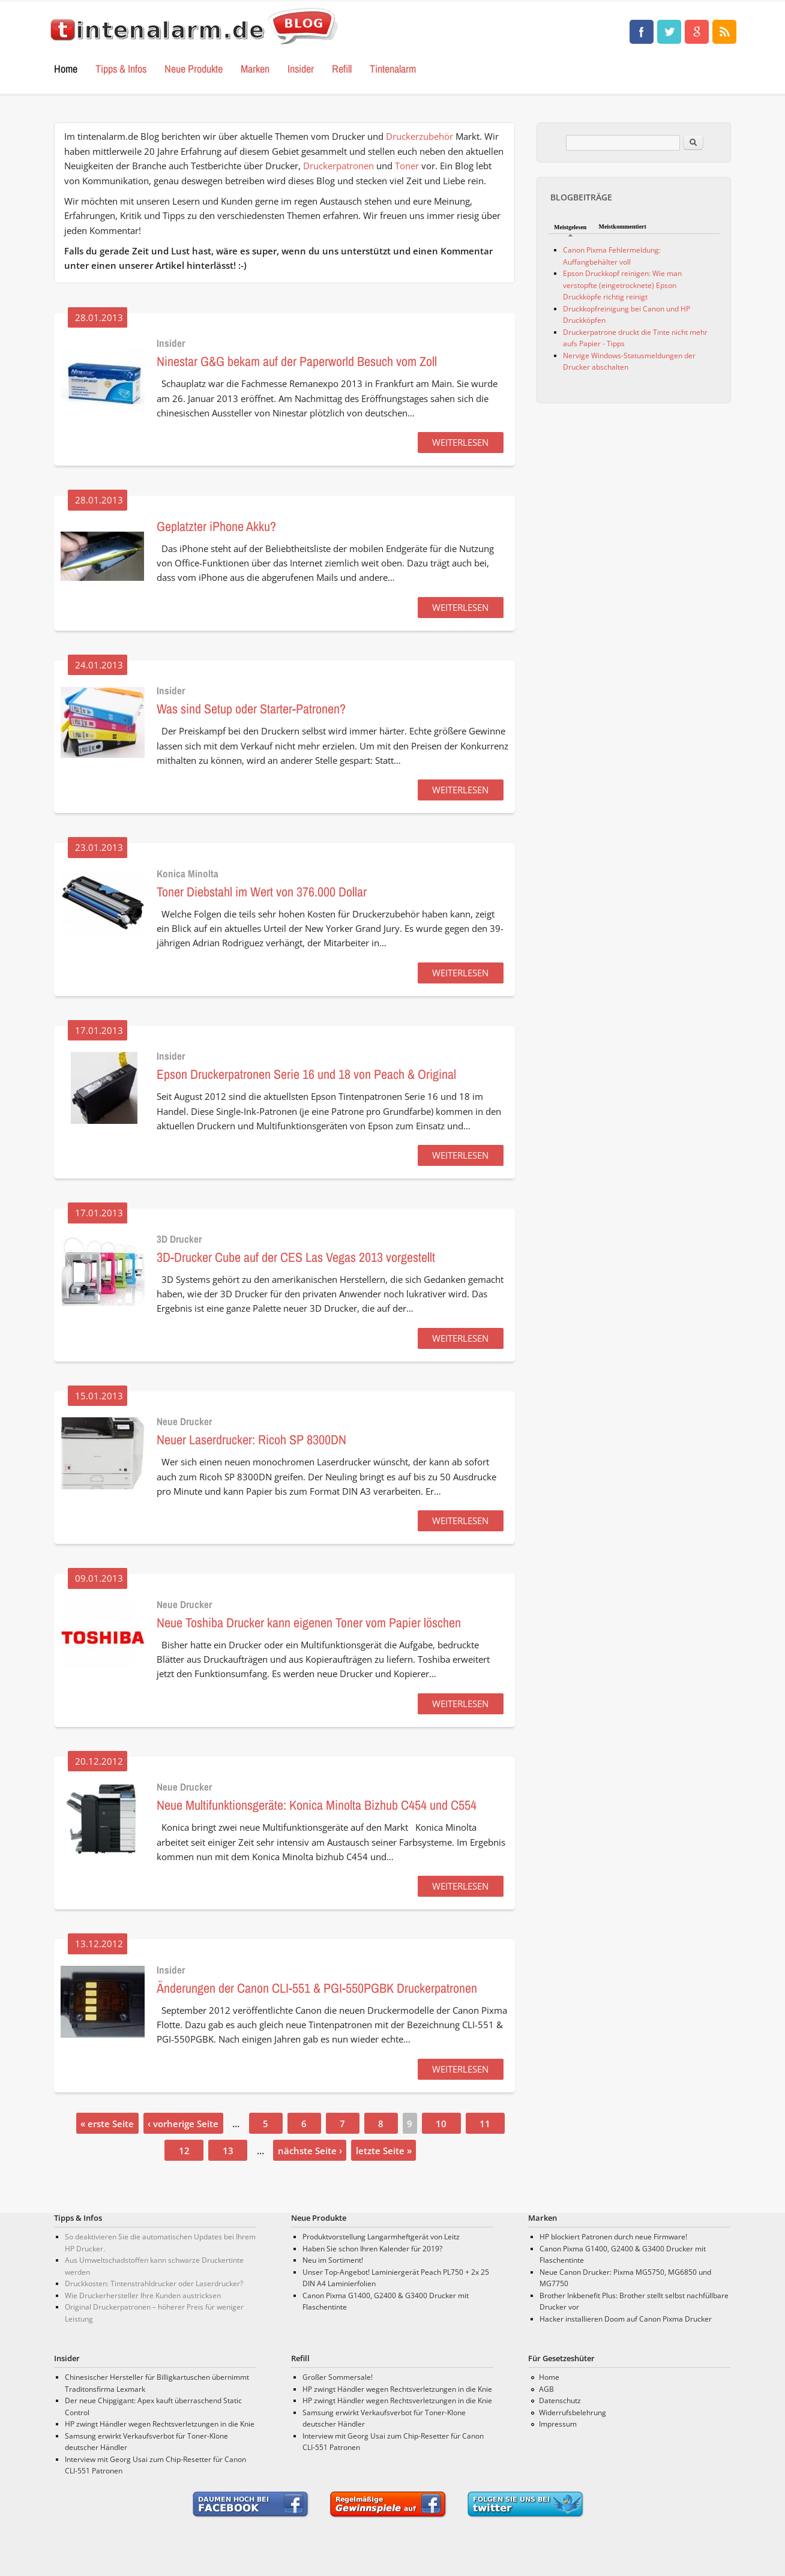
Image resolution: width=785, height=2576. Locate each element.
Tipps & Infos (120, 68)
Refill (342, 68)
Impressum (558, 2424)
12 (184, 2151)
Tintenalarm (393, 68)
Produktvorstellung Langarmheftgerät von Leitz (381, 2237)
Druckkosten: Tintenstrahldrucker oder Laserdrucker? (154, 2283)
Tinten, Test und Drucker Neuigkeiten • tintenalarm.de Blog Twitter (669, 32)
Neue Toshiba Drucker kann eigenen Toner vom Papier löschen (309, 1623)
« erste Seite (107, 2124)
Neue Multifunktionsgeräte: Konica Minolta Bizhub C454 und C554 (317, 1805)
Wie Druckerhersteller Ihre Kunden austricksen (143, 2295)
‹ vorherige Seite (183, 2124)
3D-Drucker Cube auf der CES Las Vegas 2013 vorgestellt (296, 1257)
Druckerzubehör (419, 136)
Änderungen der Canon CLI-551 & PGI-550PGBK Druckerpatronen (317, 1988)
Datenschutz (560, 2400)
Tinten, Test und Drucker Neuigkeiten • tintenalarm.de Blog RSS (724, 32)
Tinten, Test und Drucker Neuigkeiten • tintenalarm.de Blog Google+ (697, 32)
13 (228, 2151)
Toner (407, 166)
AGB (546, 2389)
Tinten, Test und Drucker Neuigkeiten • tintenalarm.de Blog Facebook (642, 32)
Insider (300, 68)
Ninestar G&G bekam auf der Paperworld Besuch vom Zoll (297, 361)
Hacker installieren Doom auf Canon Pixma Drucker (626, 2319)
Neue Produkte (193, 68)
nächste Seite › (310, 2151)
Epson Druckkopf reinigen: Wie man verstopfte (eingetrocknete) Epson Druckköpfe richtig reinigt (622, 285)
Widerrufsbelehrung (572, 2412)
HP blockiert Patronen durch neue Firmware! (613, 2237)
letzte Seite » (384, 2151)
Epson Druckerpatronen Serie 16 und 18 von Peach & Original (306, 1074)
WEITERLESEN (460, 442)
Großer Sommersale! (337, 2377)
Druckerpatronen (338, 166)
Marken (255, 68)
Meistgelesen (570, 227)
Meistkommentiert (622, 226)
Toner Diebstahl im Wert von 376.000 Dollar (262, 892)
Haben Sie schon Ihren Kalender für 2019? (372, 2249)
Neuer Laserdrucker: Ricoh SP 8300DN (251, 1440)
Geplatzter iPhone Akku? (216, 526)
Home (65, 68)
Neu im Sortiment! (332, 2260)
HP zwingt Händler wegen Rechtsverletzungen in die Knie (159, 2424)
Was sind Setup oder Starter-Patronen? (251, 709)
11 (485, 2124)
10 (441, 2124)
